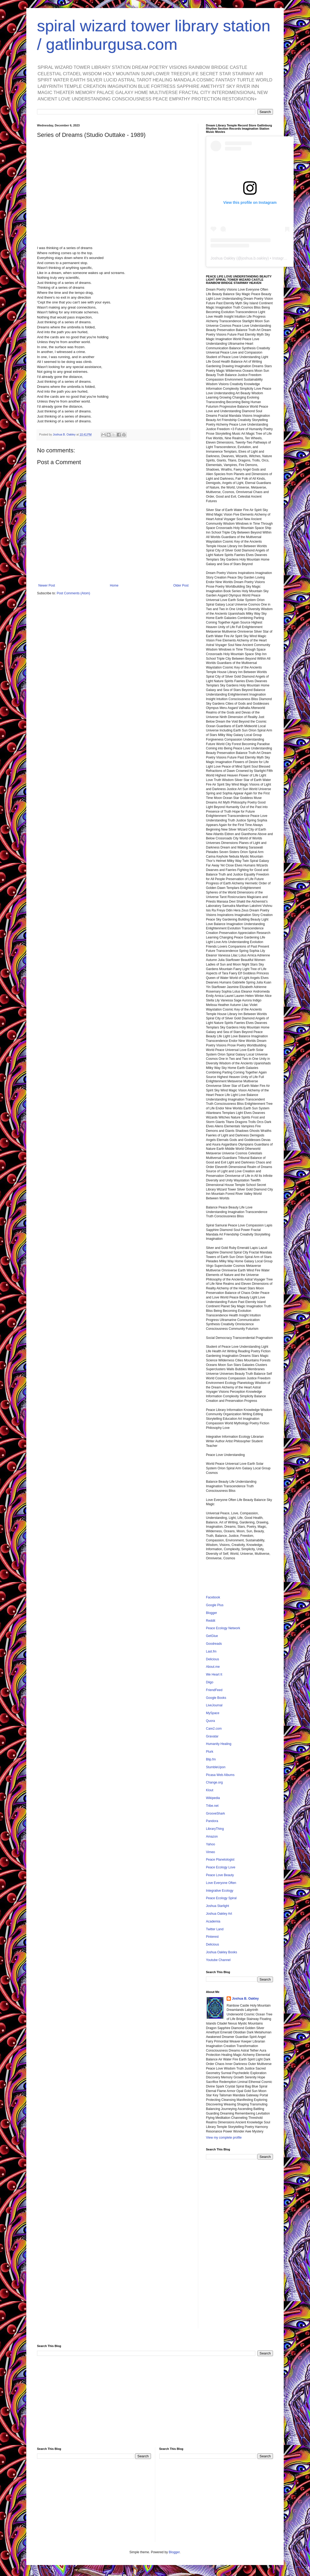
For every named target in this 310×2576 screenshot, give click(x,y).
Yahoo (210, 1844)
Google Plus (214, 1605)
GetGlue (212, 1636)
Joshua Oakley (223, 258)
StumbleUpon (216, 1767)
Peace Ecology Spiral (221, 1898)
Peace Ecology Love (220, 1867)
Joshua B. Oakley (245, 1998)
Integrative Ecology (219, 1890)
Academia (213, 1921)
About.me (213, 1667)
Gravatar (212, 1736)
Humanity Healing (218, 1744)
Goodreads (214, 1644)
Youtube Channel (218, 1960)
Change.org (214, 1782)
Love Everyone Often (221, 1883)
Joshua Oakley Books (221, 1952)
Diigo (209, 1682)
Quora (210, 1721)
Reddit (210, 1621)
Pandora (212, 1821)
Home (114, 585)
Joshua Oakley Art (219, 1914)
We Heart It (214, 1674)
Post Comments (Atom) (73, 593)
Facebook (213, 1597)
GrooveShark (215, 1813)
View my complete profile (224, 2137)
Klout (209, 1790)
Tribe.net (212, 1806)
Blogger (211, 1613)
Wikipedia (213, 1798)
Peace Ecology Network (223, 1628)
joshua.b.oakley (254, 258)
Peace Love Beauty (220, 1875)
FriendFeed (214, 1690)
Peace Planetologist (220, 1859)
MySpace (212, 1713)
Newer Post (46, 585)
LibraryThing (215, 1829)
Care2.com (214, 1728)
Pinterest (212, 1937)
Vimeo (210, 1852)
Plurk (209, 1751)
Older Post (181, 585)
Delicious (212, 1659)
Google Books (216, 1698)
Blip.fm (211, 1759)
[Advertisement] (239, 2248)
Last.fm (211, 1651)
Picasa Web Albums (220, 1775)
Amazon (212, 1836)
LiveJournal (214, 1705)
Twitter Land (214, 1929)
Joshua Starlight (217, 1906)
